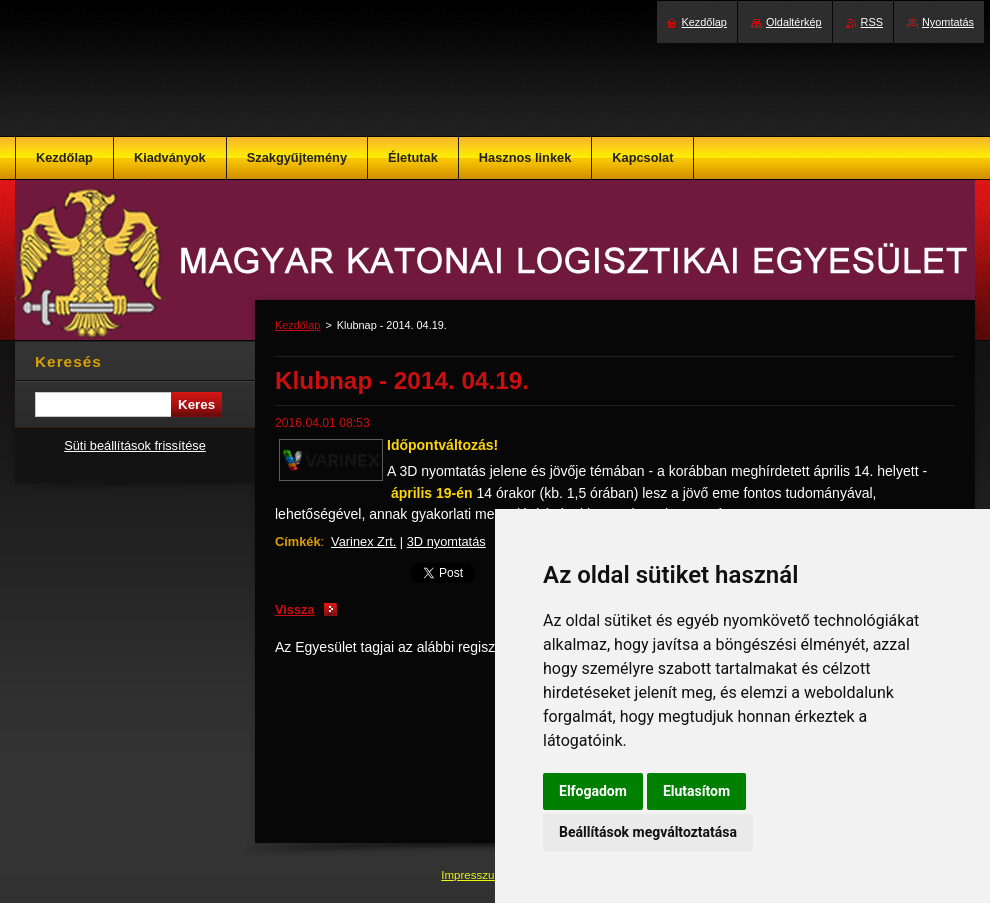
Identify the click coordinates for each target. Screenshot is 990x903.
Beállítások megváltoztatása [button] (648, 832)
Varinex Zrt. (363, 541)
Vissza (295, 609)
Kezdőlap (297, 325)
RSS (872, 22)
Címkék (298, 541)
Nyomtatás (948, 22)
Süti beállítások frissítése (135, 445)
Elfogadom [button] (593, 791)
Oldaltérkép (794, 22)
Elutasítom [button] (696, 791)
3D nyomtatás (446, 541)
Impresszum (474, 875)
